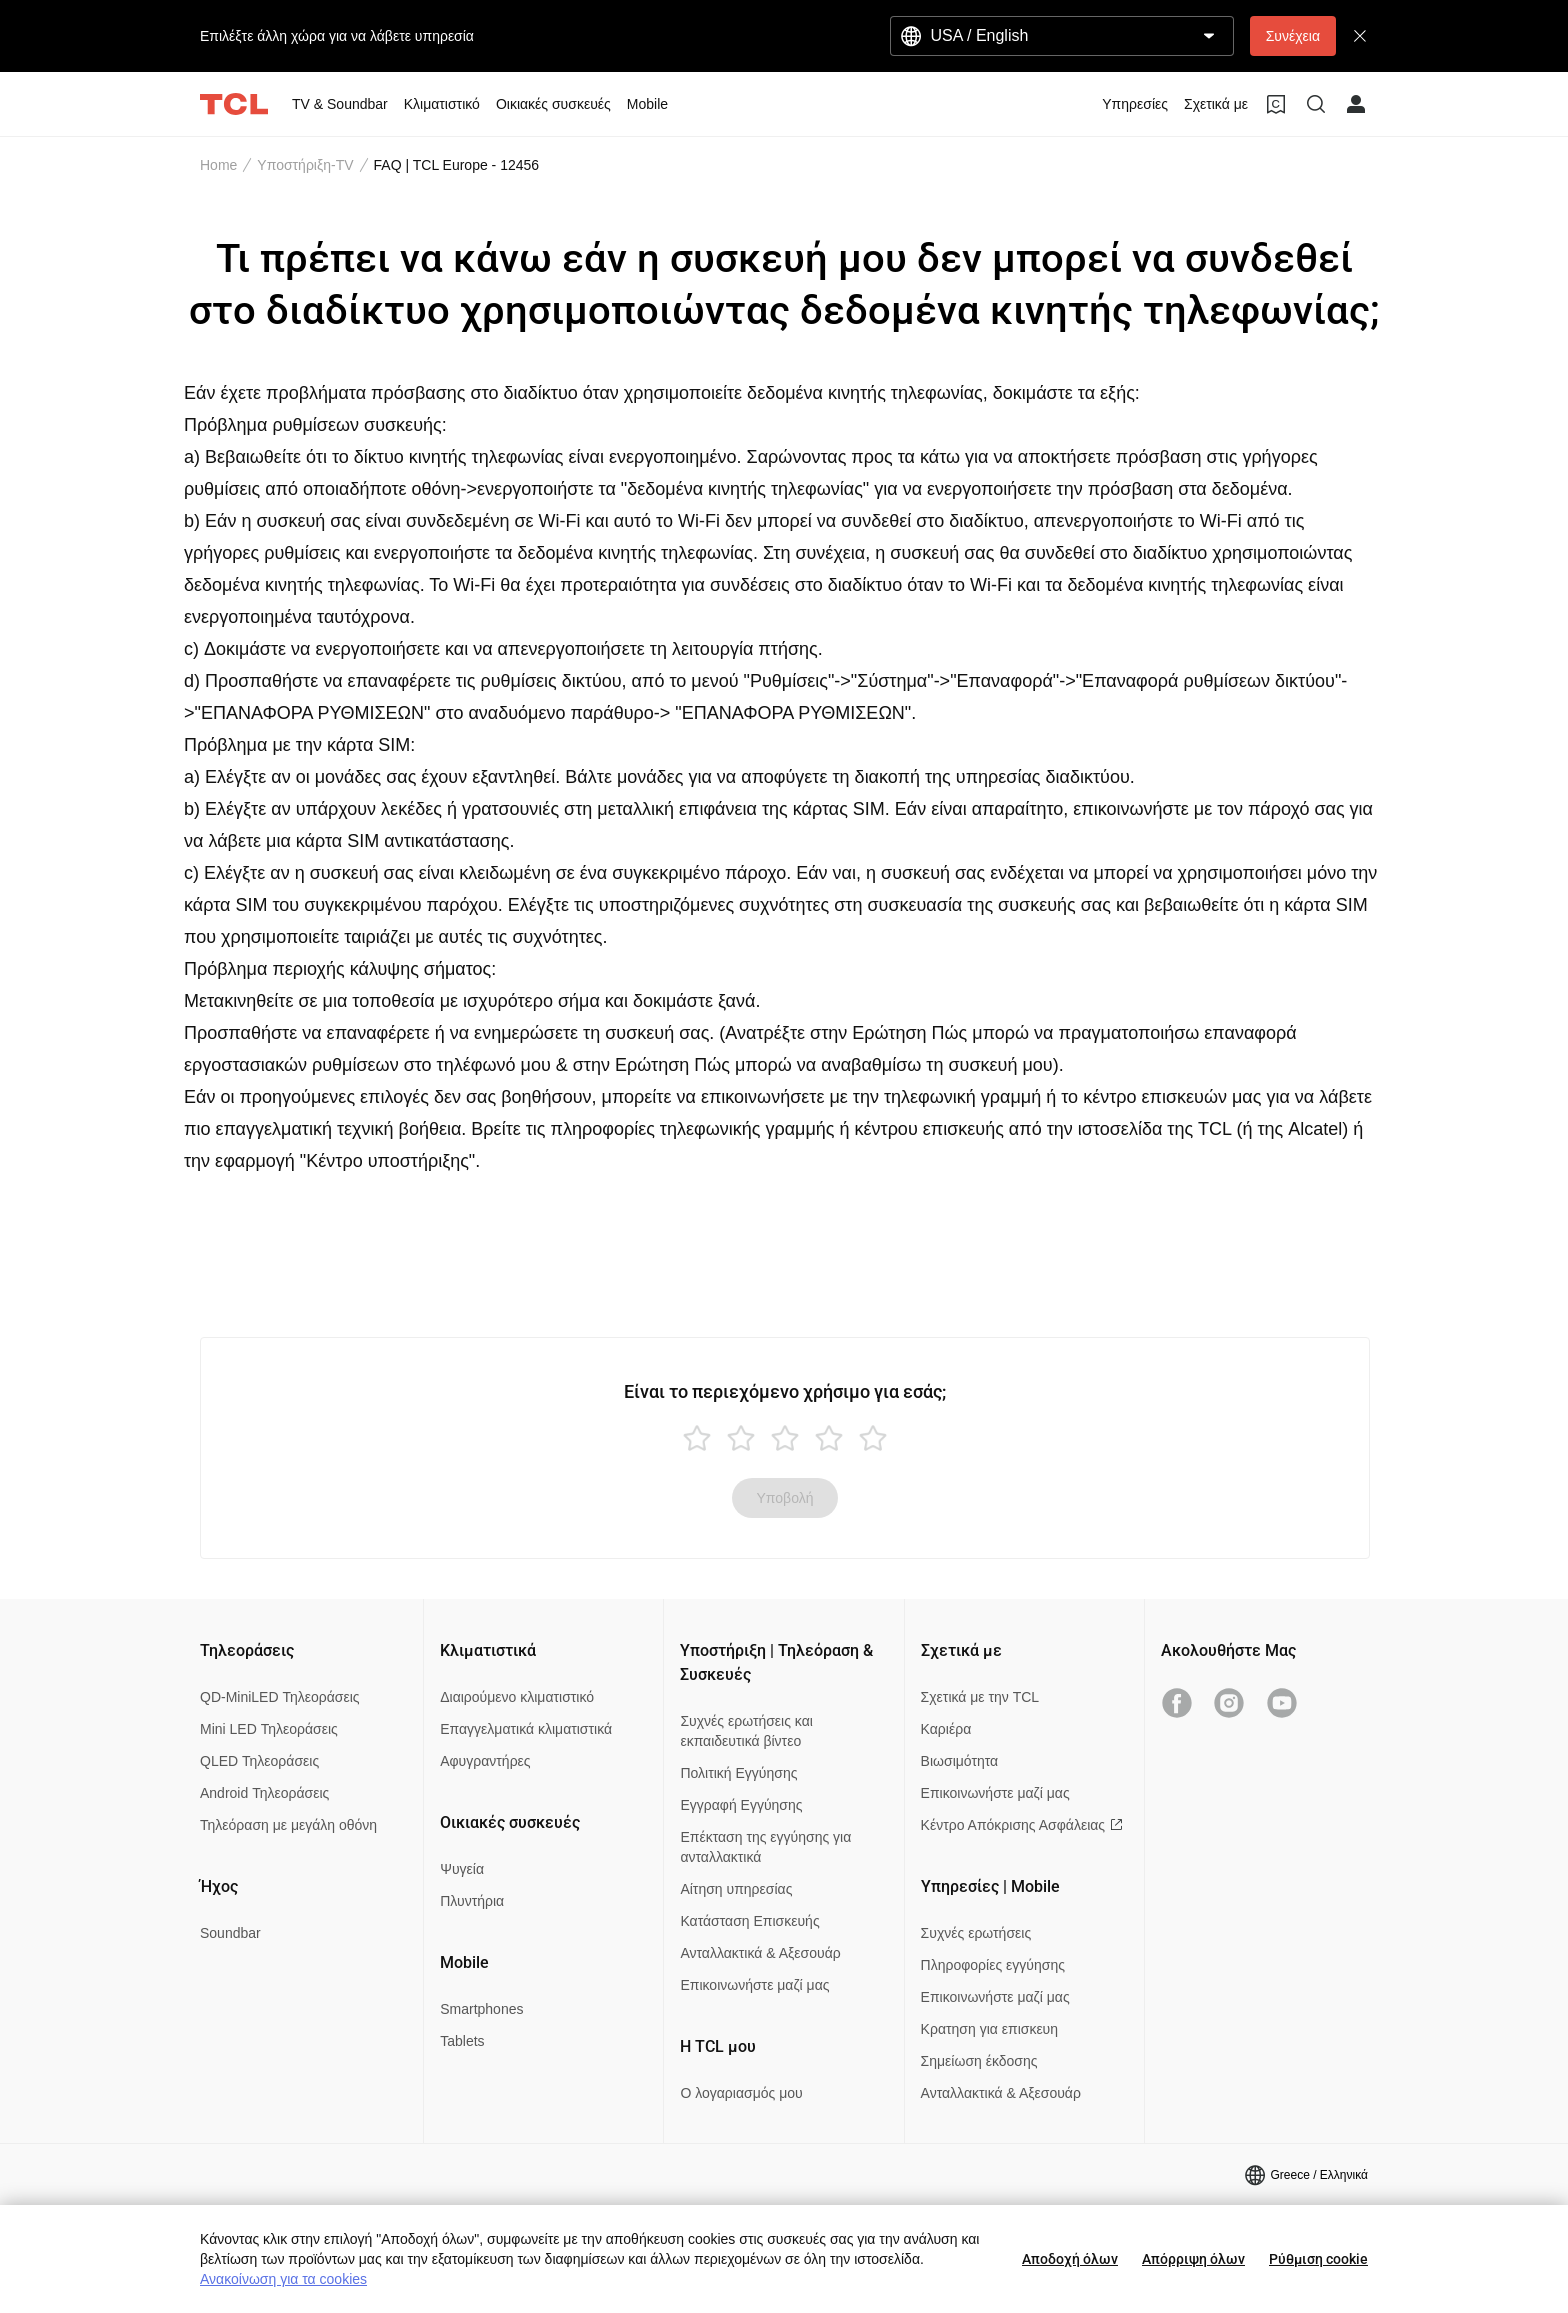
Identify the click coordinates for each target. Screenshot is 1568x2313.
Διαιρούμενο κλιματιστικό (517, 1697)
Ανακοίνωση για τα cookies (283, 2279)
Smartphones (481, 2009)
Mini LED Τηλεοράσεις (269, 1729)
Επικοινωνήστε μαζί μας (754, 1985)
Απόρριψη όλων (1193, 2259)
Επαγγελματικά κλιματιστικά (526, 1729)
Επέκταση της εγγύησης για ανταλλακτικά (765, 1847)
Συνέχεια (1293, 36)
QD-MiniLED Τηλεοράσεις (280, 1697)
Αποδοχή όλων (1070, 2259)
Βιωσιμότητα (960, 1761)
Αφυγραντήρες (485, 1761)
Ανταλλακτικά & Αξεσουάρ (760, 1953)
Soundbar (230, 1933)
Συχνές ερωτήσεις (976, 1933)
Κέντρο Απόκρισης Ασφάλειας (1022, 1825)
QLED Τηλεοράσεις (259, 1761)
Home (218, 165)
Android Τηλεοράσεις (264, 1793)
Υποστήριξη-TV (305, 165)
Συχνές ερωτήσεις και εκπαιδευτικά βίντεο (746, 1731)
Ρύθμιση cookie (1318, 2259)
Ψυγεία (462, 1869)
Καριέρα (946, 1729)
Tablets (462, 2041)
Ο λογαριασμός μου (741, 2093)
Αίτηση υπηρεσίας (736, 1889)
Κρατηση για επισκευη (989, 2029)
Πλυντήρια (472, 1901)
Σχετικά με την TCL (980, 1697)
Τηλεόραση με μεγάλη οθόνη (288, 1825)
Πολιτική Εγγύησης (738, 1773)
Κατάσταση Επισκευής (749, 1921)
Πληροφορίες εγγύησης (993, 1965)
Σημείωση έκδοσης (979, 2061)
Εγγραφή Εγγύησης (741, 1805)
